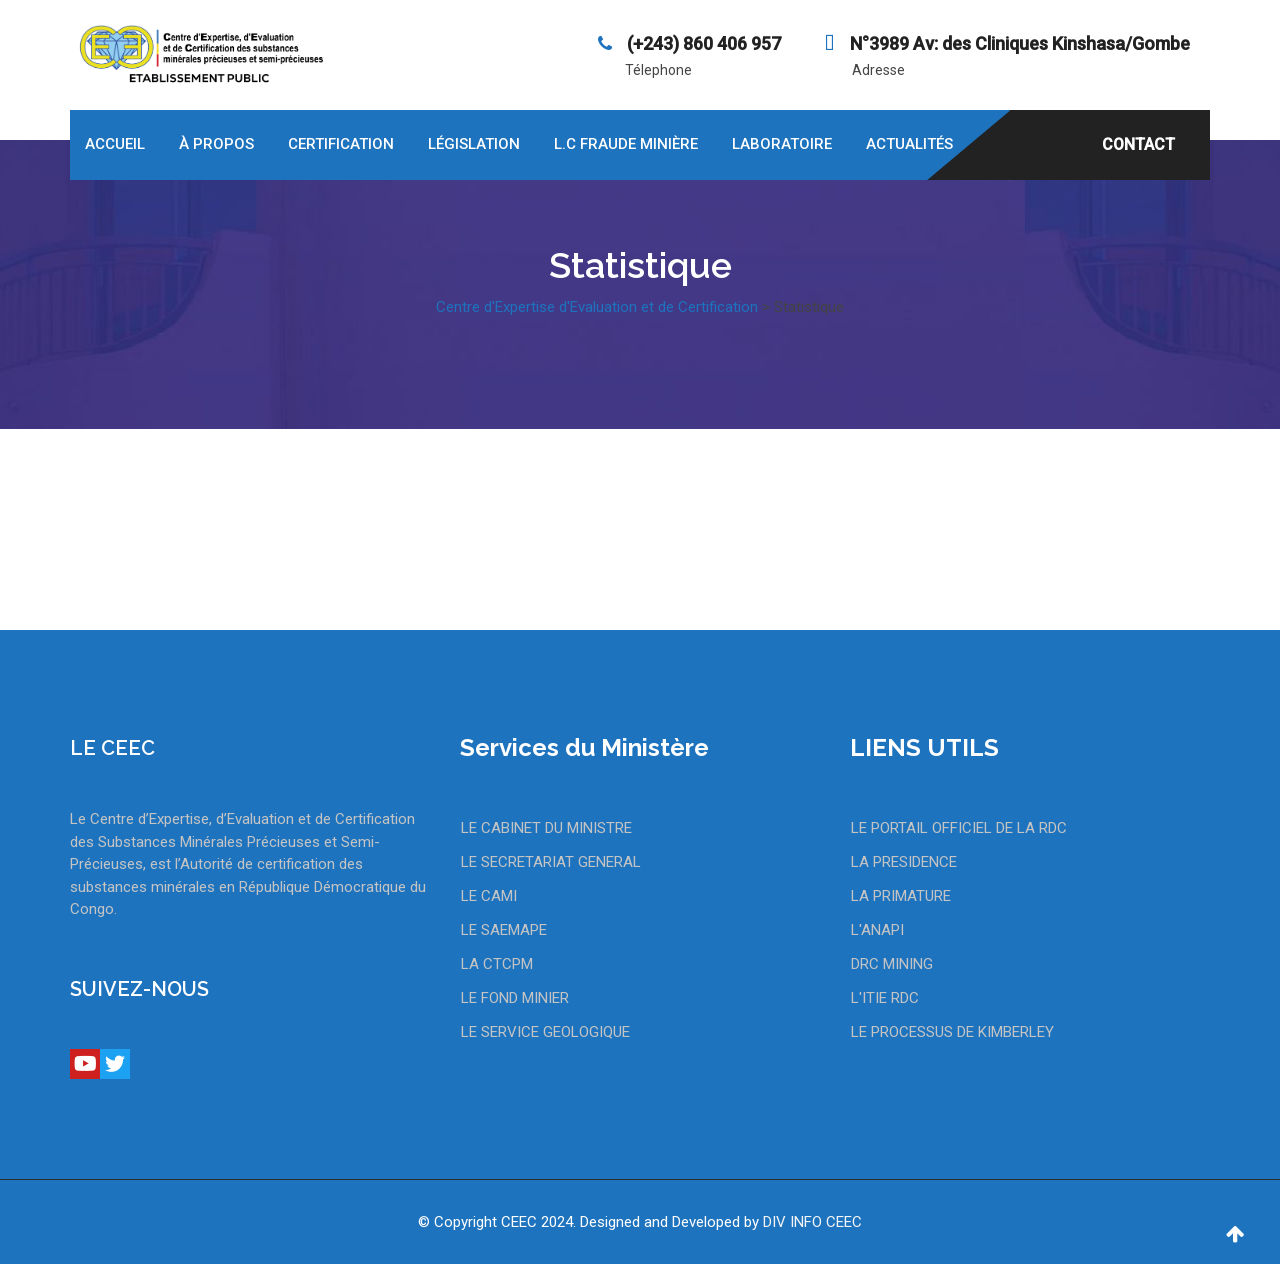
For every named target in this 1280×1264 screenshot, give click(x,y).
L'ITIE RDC (885, 998)
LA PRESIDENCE (904, 862)
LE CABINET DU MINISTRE (546, 828)
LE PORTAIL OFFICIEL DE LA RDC (959, 828)
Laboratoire (782, 144)
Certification (341, 144)
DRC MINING (892, 964)
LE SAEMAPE (504, 930)
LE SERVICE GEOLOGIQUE (545, 1032)
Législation (474, 144)
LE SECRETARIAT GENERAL (551, 862)
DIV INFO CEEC (812, 1222)
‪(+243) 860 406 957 (702, 43)
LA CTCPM (497, 964)
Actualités (909, 144)
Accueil (115, 144)
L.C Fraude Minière (626, 144)
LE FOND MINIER (515, 998)
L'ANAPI (877, 930)
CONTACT (1138, 144)
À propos (216, 144)
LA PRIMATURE (901, 896)
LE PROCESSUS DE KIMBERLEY (952, 1032)
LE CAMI (489, 896)
